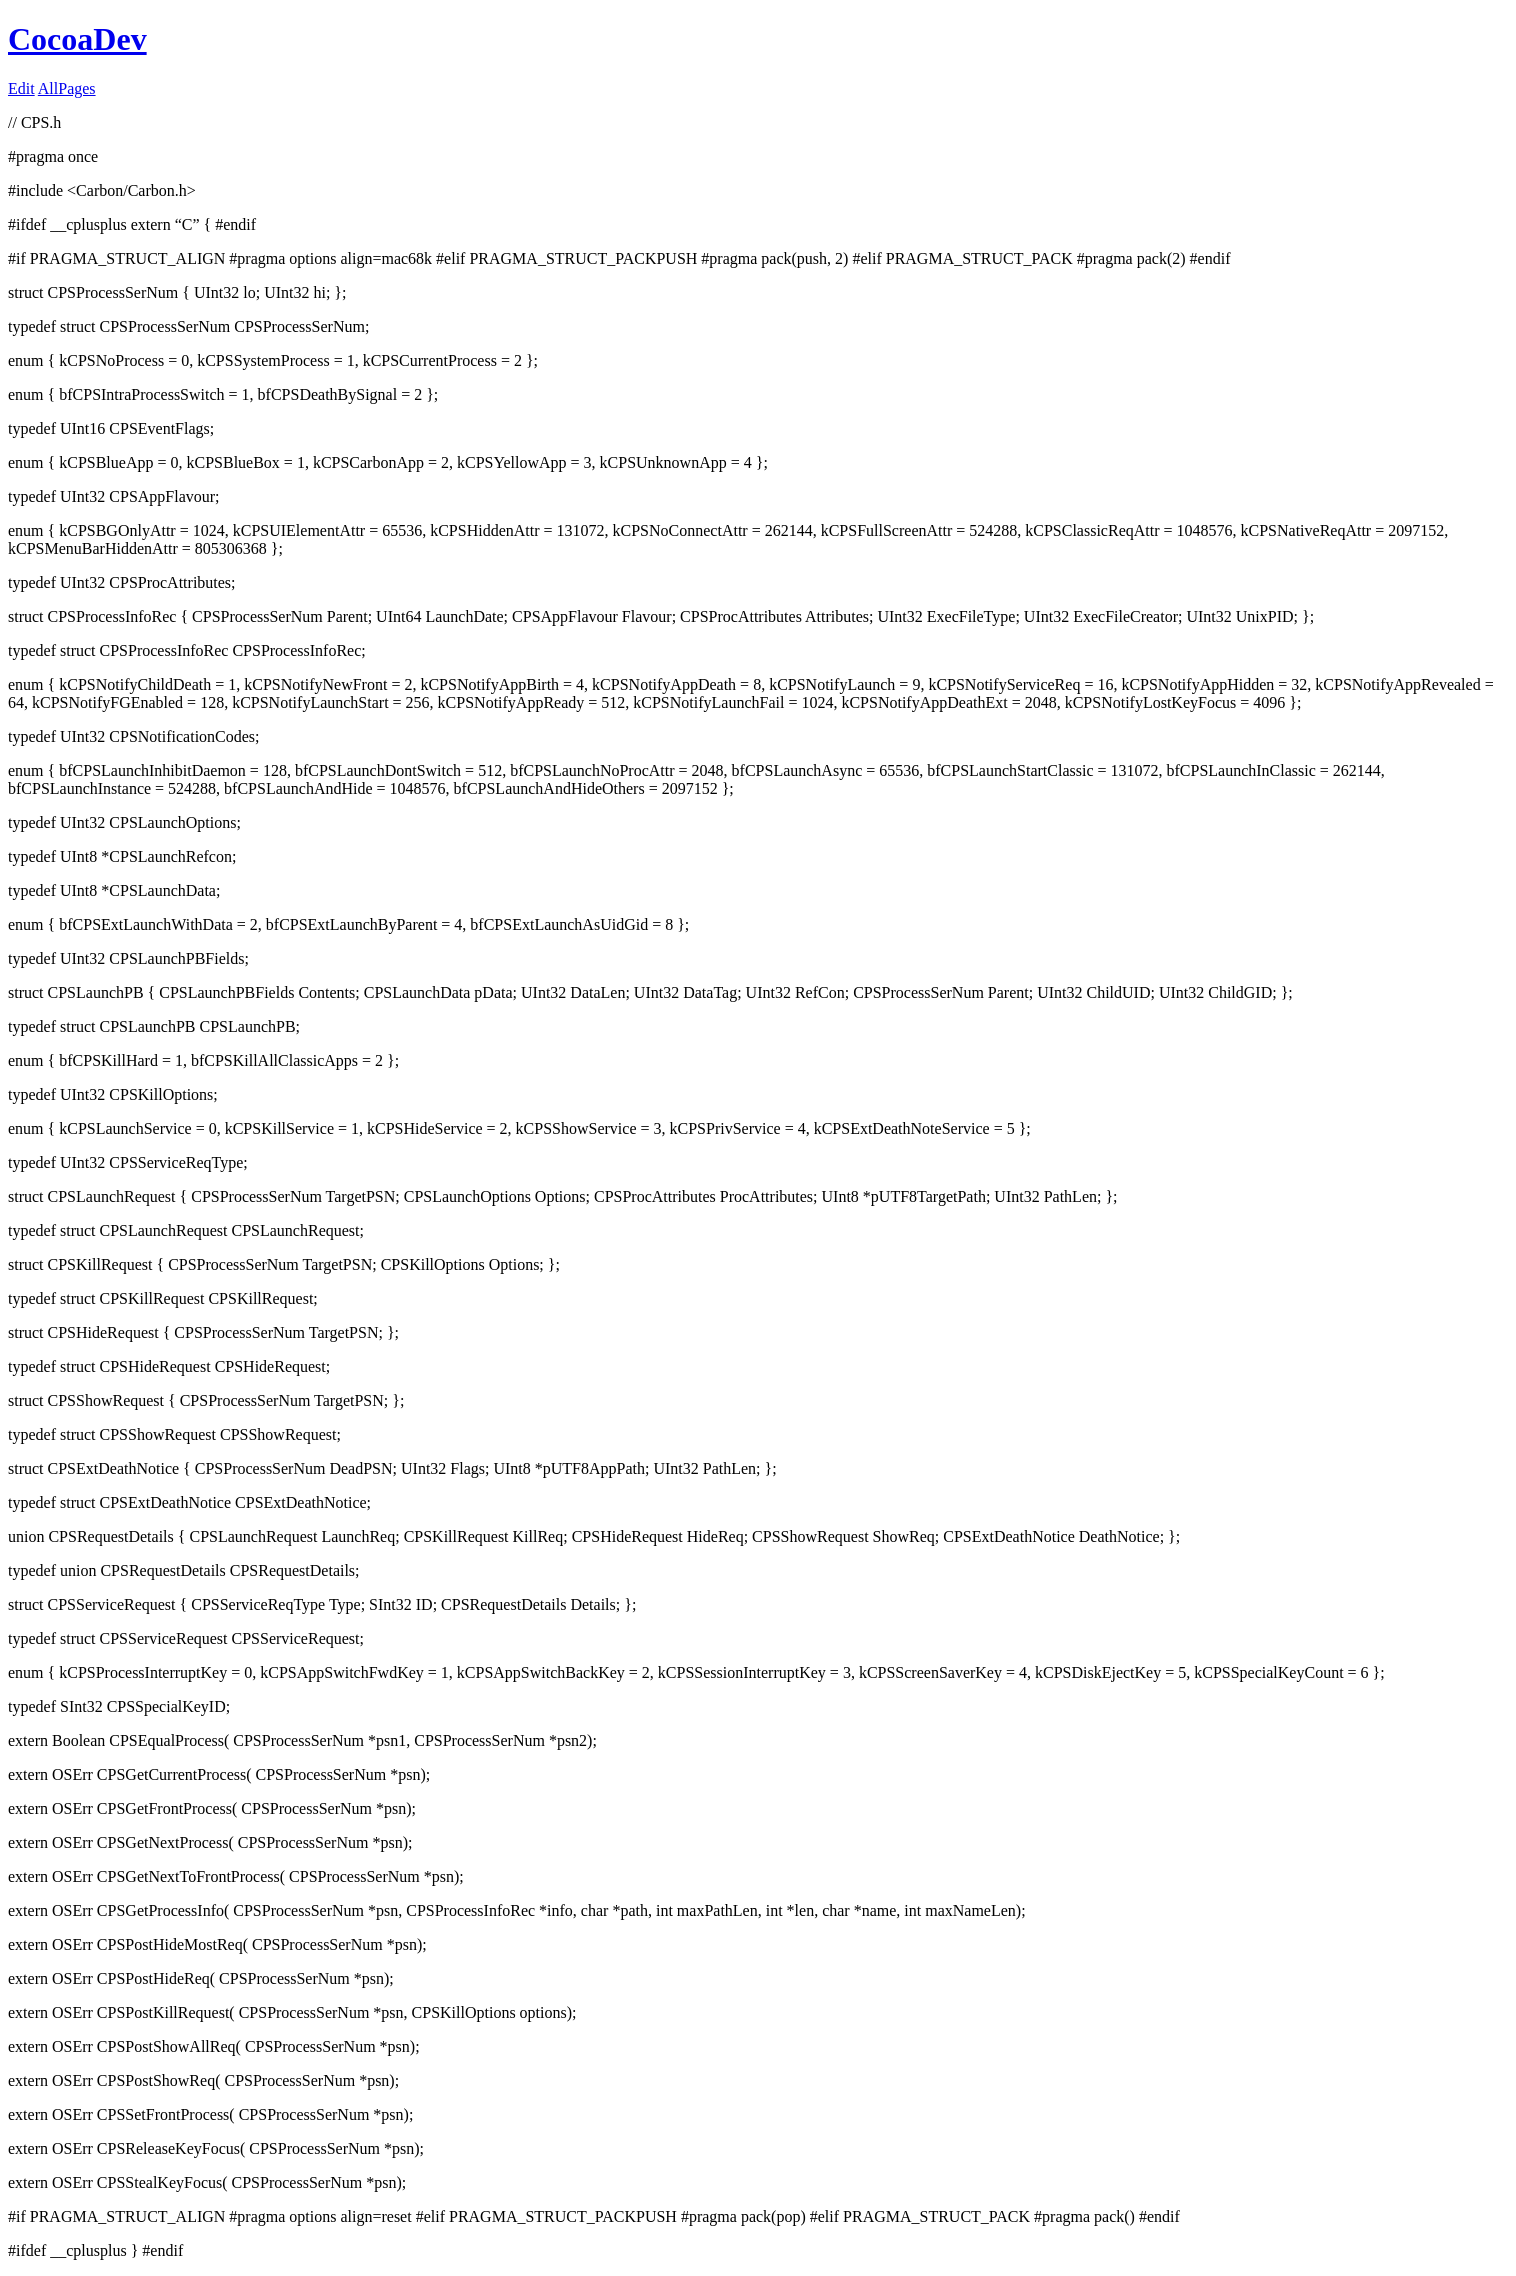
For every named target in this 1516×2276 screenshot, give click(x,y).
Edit (21, 88)
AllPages (67, 88)
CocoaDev (77, 39)
